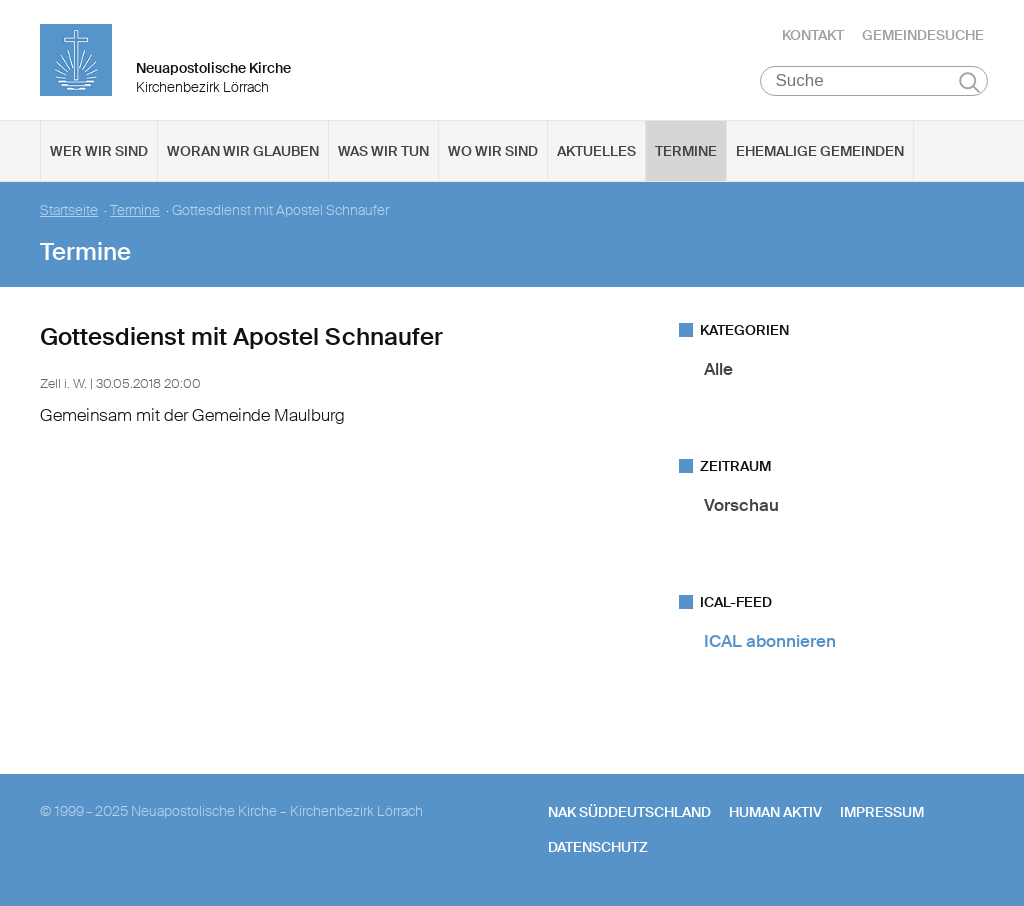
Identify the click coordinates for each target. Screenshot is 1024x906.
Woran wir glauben (243, 151)
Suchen (969, 82)
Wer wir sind (99, 151)
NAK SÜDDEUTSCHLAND (629, 812)
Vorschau (741, 505)
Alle (718, 369)
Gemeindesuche (923, 35)
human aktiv (775, 812)
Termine (686, 151)
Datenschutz (598, 847)
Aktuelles (596, 151)
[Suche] (874, 81)
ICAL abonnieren (770, 641)
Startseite (69, 210)
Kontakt (813, 35)
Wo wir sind (493, 151)
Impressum (882, 812)
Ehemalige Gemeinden (820, 151)
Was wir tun (383, 151)
